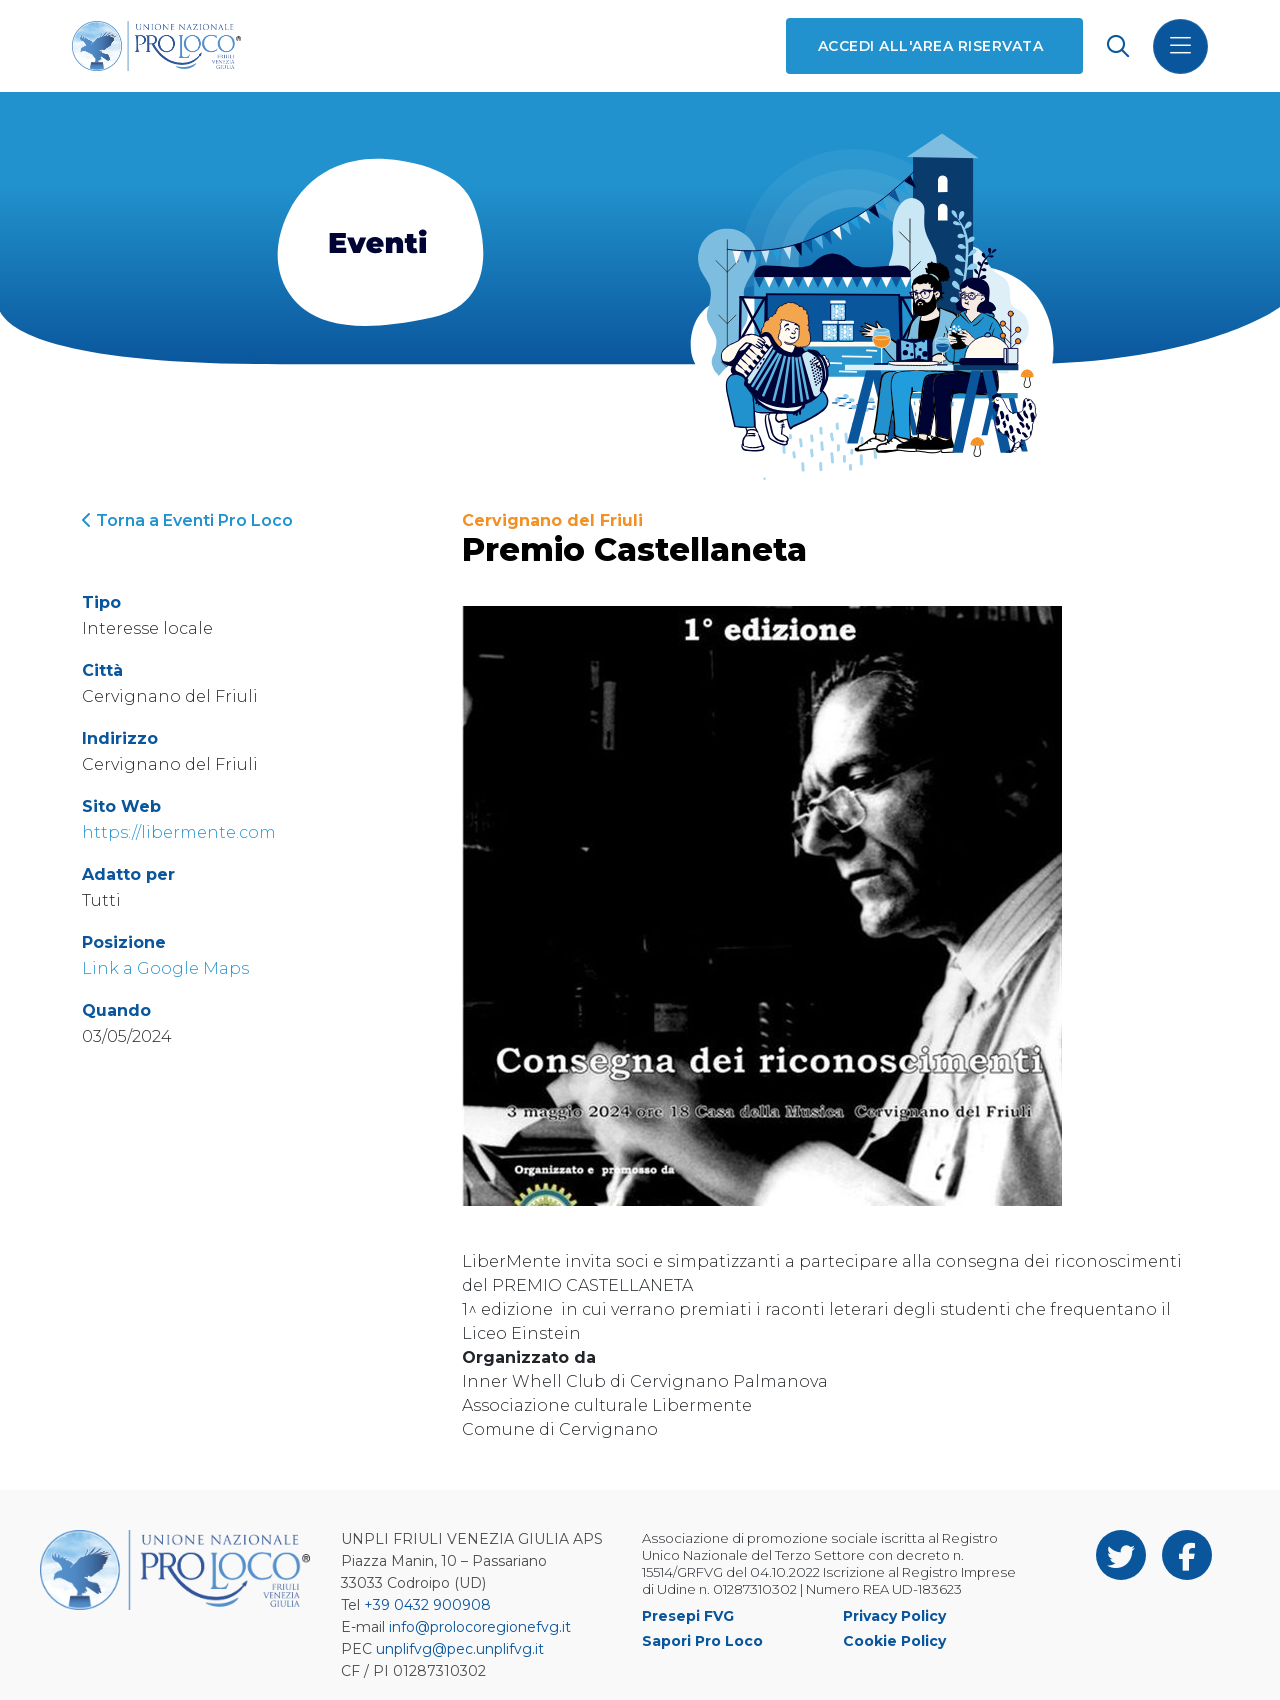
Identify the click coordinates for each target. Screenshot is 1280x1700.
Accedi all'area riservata (930, 46)
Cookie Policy (894, 1641)
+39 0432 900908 (427, 1605)
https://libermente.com (179, 832)
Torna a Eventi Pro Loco (187, 520)
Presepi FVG (688, 1616)
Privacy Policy (894, 1616)
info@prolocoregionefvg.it (480, 1627)
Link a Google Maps (165, 968)
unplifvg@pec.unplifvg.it (460, 1649)
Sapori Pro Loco (702, 1641)
